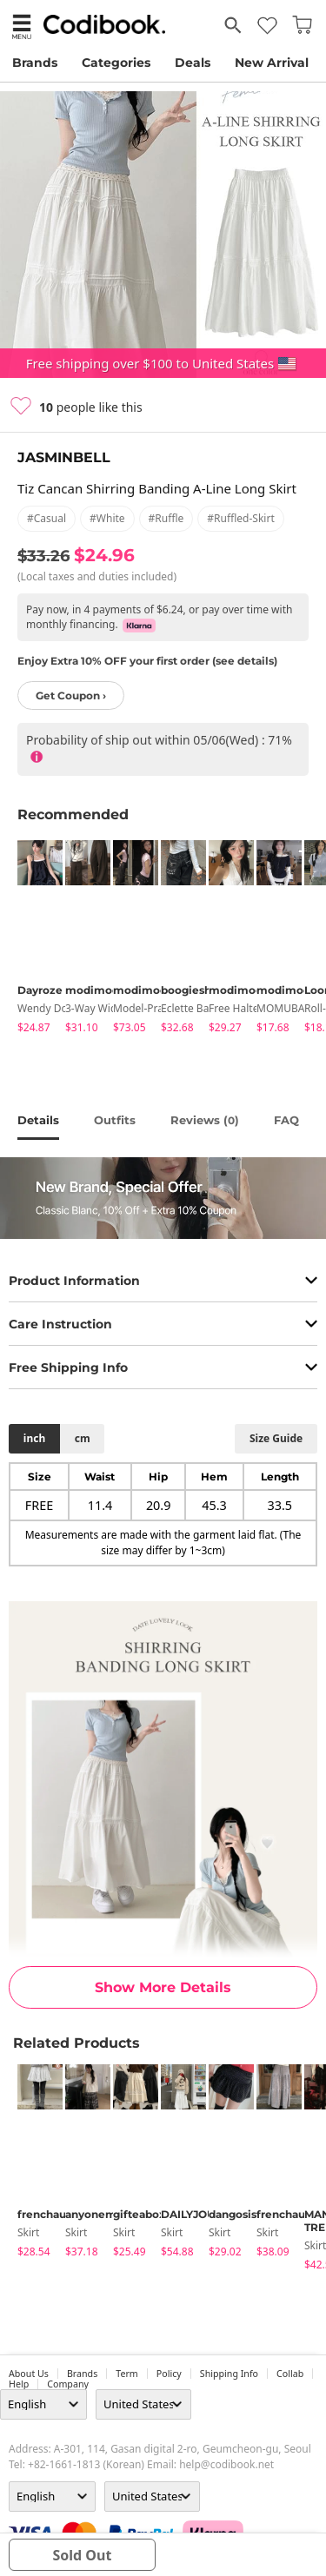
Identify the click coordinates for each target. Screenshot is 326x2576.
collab (289, 2373)
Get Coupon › (71, 695)
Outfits (115, 1120)
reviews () (204, 1120)
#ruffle (166, 518)
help (19, 2384)
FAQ (286, 1120)
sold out (81, 2555)
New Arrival (272, 62)
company (68, 2384)
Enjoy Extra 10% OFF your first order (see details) (147, 660)
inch (34, 1438)
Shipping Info (229, 2373)
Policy (169, 2373)
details (38, 1120)
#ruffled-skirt (240, 518)
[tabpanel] (32, 939)
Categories (116, 62)
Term (127, 2373)
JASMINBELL (63, 457)
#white (107, 518)
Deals (192, 62)
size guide (276, 1438)
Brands (34, 62)
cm (82, 1438)
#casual (46, 518)
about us (29, 2373)
